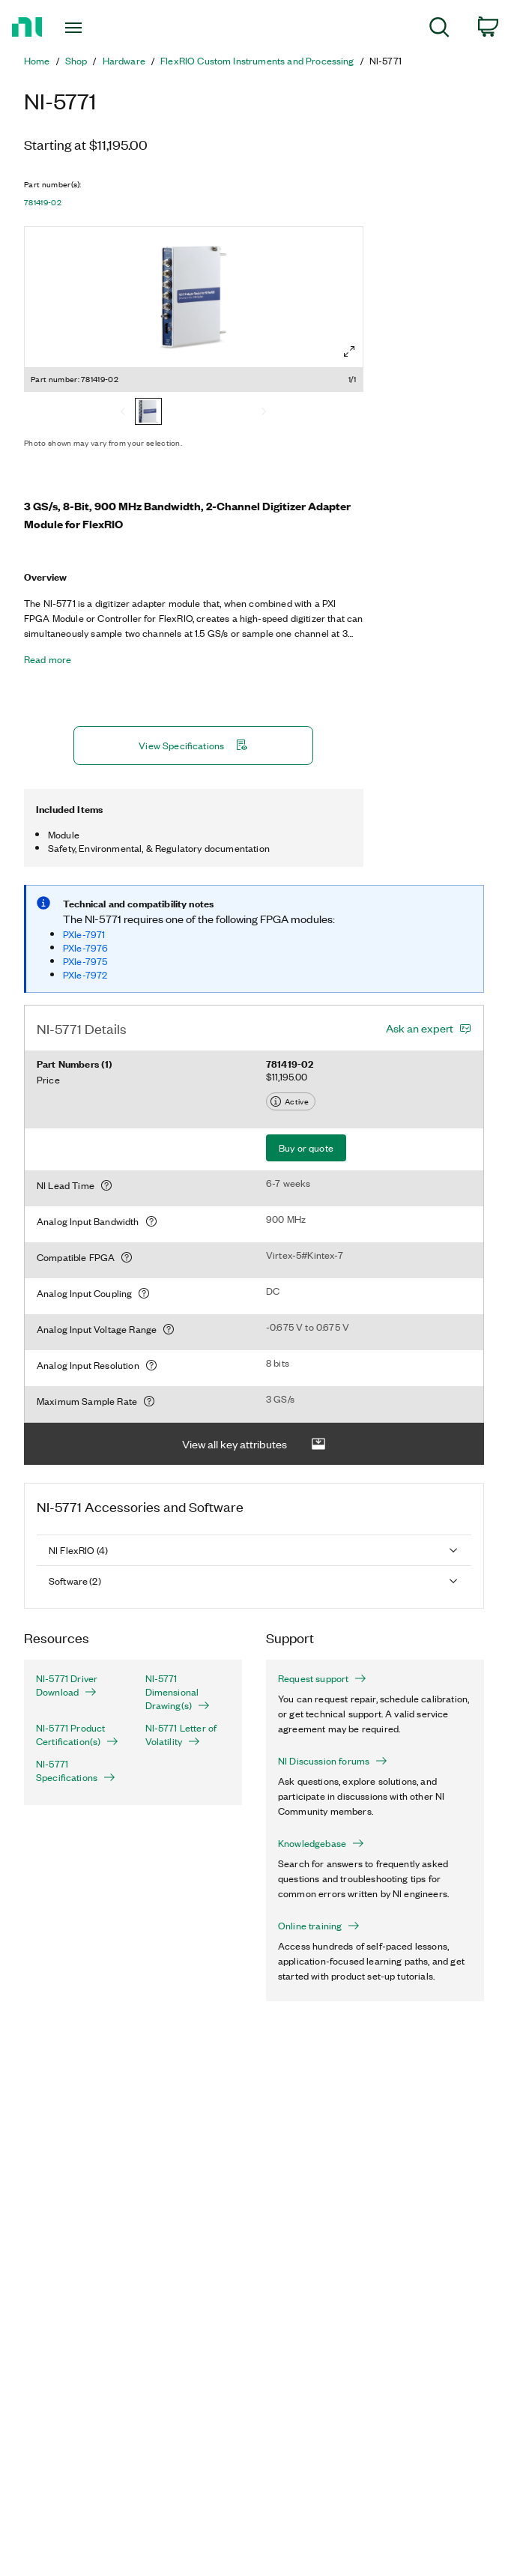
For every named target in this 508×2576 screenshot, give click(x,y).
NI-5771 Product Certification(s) (77, 1734)
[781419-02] (148, 413)
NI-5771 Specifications (75, 1770)
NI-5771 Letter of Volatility (181, 1734)
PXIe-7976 (85, 947)
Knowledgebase (321, 1843)
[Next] (264, 412)
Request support (322, 1678)
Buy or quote (306, 1147)
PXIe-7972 (85, 974)
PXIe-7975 (85, 961)
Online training (319, 1925)
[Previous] (123, 412)
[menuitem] (439, 29)
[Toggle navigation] (87, 27)
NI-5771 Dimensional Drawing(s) (178, 1692)
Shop (76, 60)
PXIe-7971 (84, 934)
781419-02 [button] (42, 202)
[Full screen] (349, 351)
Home (37, 60)
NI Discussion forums (332, 1761)
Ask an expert (419, 1028)
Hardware (124, 60)
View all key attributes (254, 1444)
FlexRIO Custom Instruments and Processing (257, 60)
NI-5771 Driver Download (66, 1685)
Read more (47, 659)
